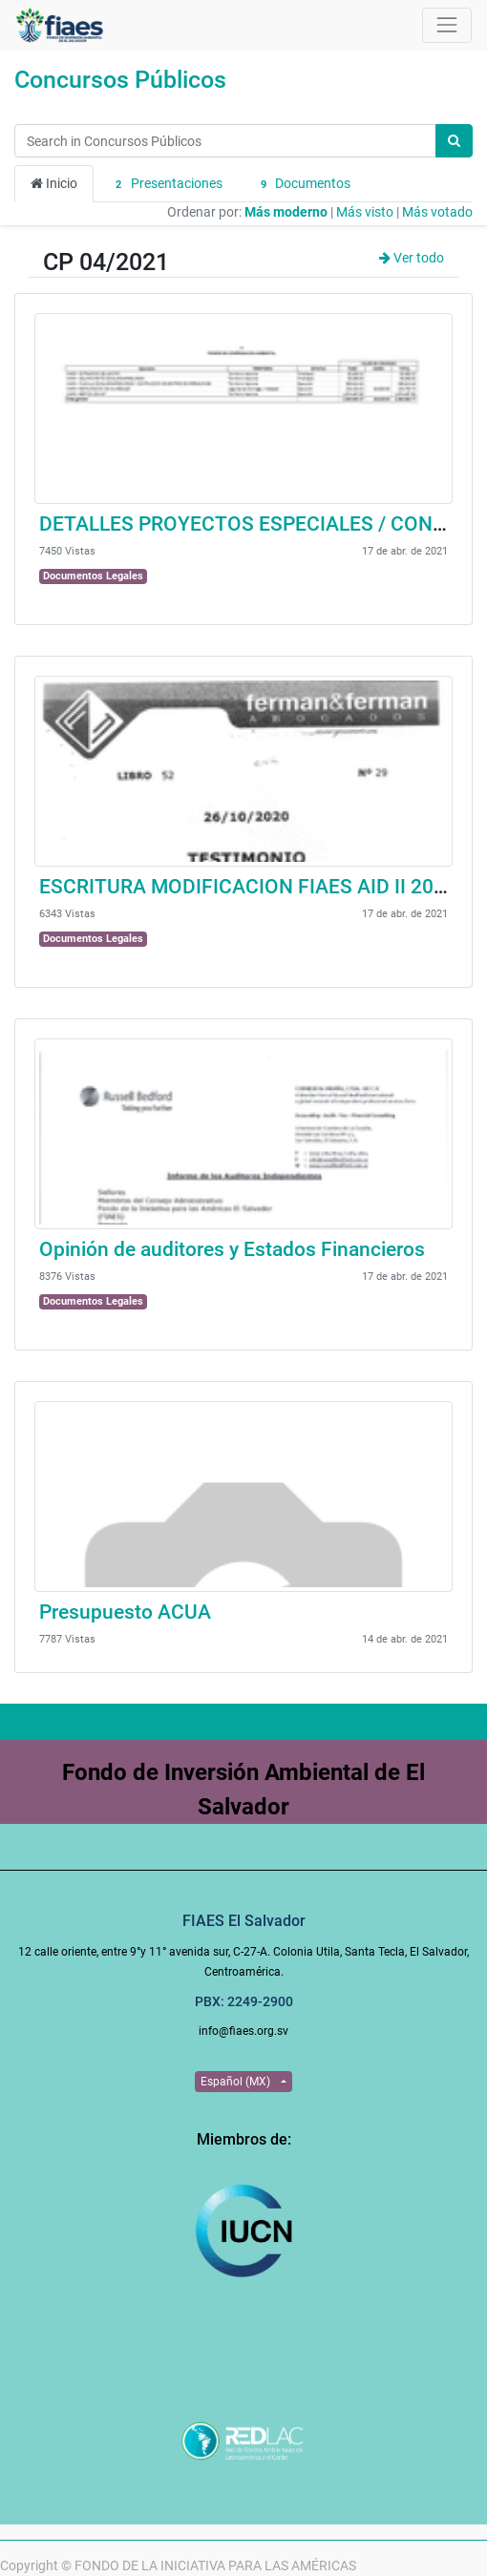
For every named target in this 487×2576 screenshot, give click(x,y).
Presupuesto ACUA (125, 1612)
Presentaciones (166, 184)
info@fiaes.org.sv (243, 2031)
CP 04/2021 (106, 262)
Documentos (303, 184)
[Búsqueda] (454, 140)
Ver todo (411, 257)
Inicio (54, 183)
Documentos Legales (93, 576)
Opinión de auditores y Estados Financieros (232, 1249)
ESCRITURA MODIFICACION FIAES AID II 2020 (247, 886)
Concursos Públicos (120, 80)
